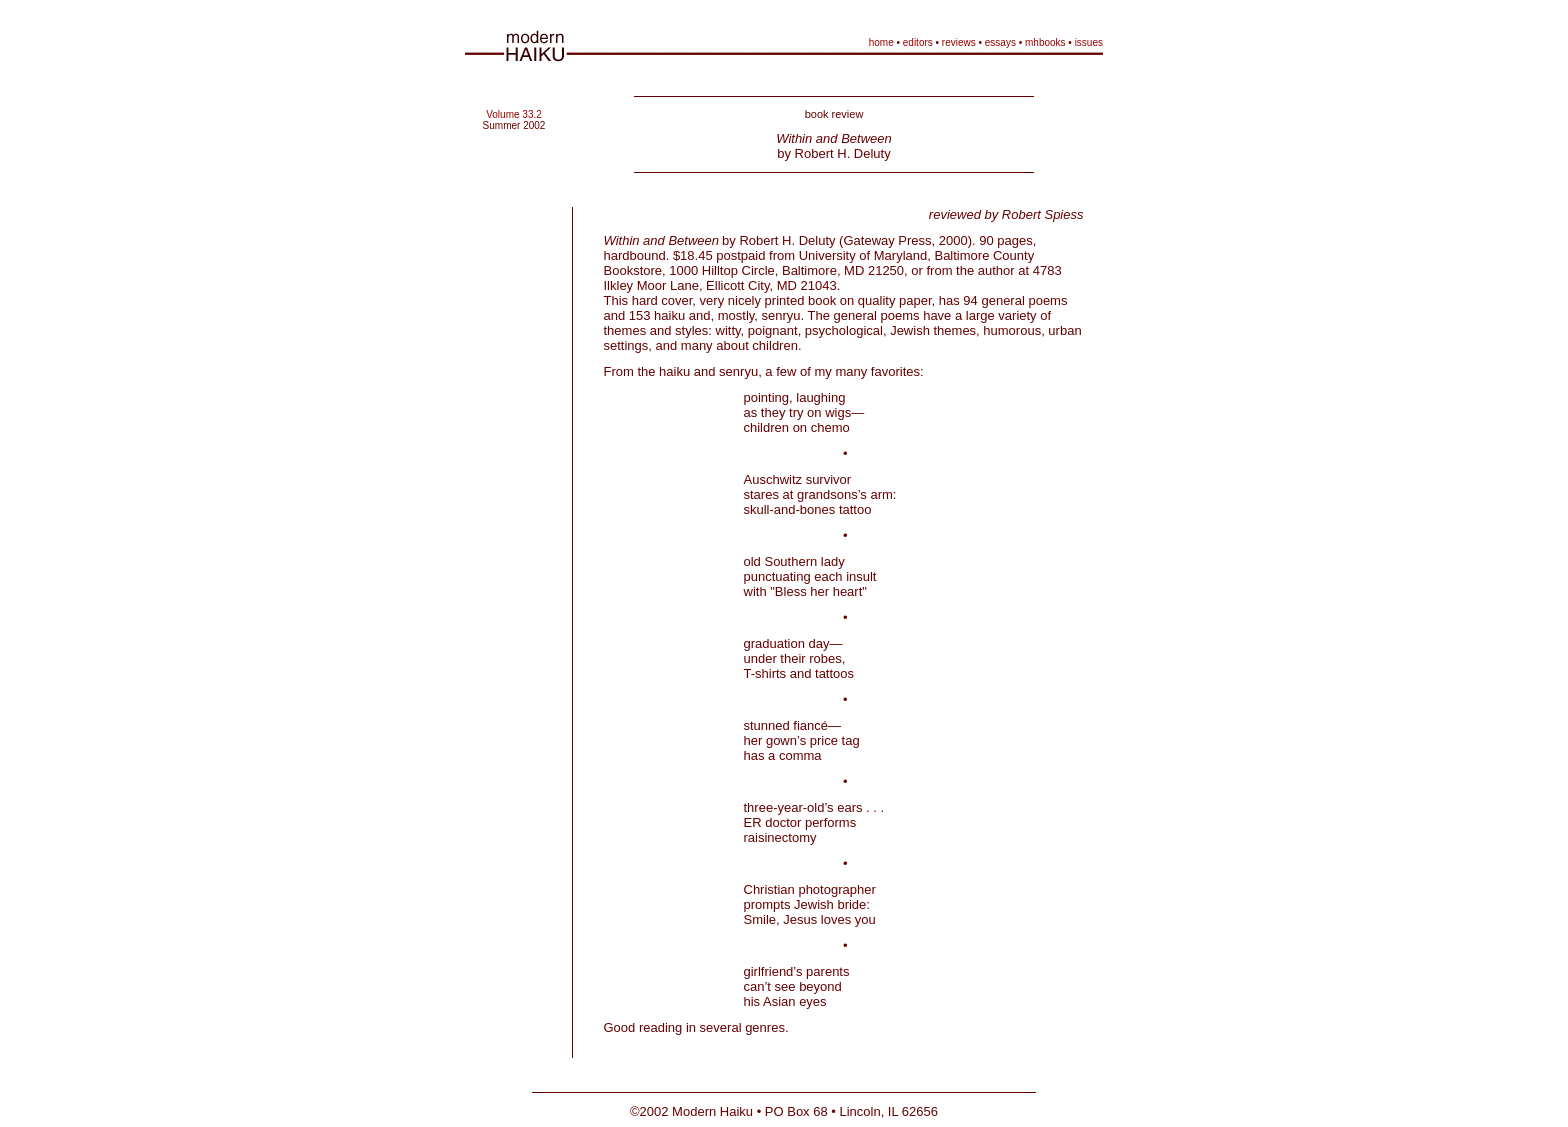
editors (918, 42)
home (881, 42)
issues (1089, 42)
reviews (959, 42)
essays (1000, 42)
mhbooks (1045, 42)
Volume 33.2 (514, 114)
